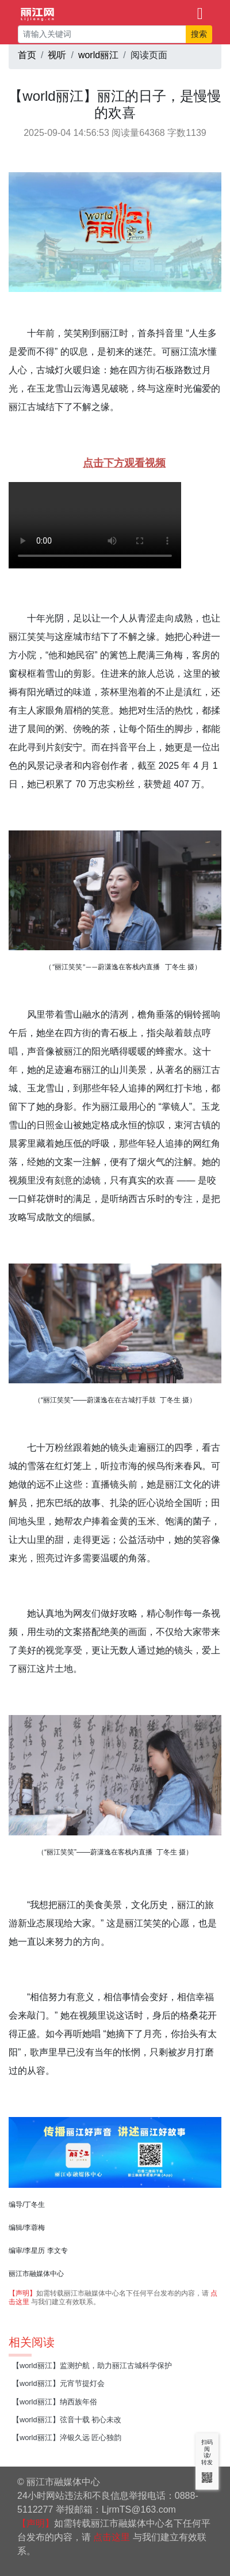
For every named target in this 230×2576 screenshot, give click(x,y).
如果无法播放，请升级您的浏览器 (95, 525)
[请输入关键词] (102, 34)
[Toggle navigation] (200, 12)
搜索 (199, 34)
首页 (27, 55)
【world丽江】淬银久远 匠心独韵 (66, 2437)
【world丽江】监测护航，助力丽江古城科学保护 (92, 2365)
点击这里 (111, 2537)
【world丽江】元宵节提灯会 (58, 2383)
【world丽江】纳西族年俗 (54, 2401)
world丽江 (98, 55)
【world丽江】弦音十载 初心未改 (66, 2419)
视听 (57, 55)
